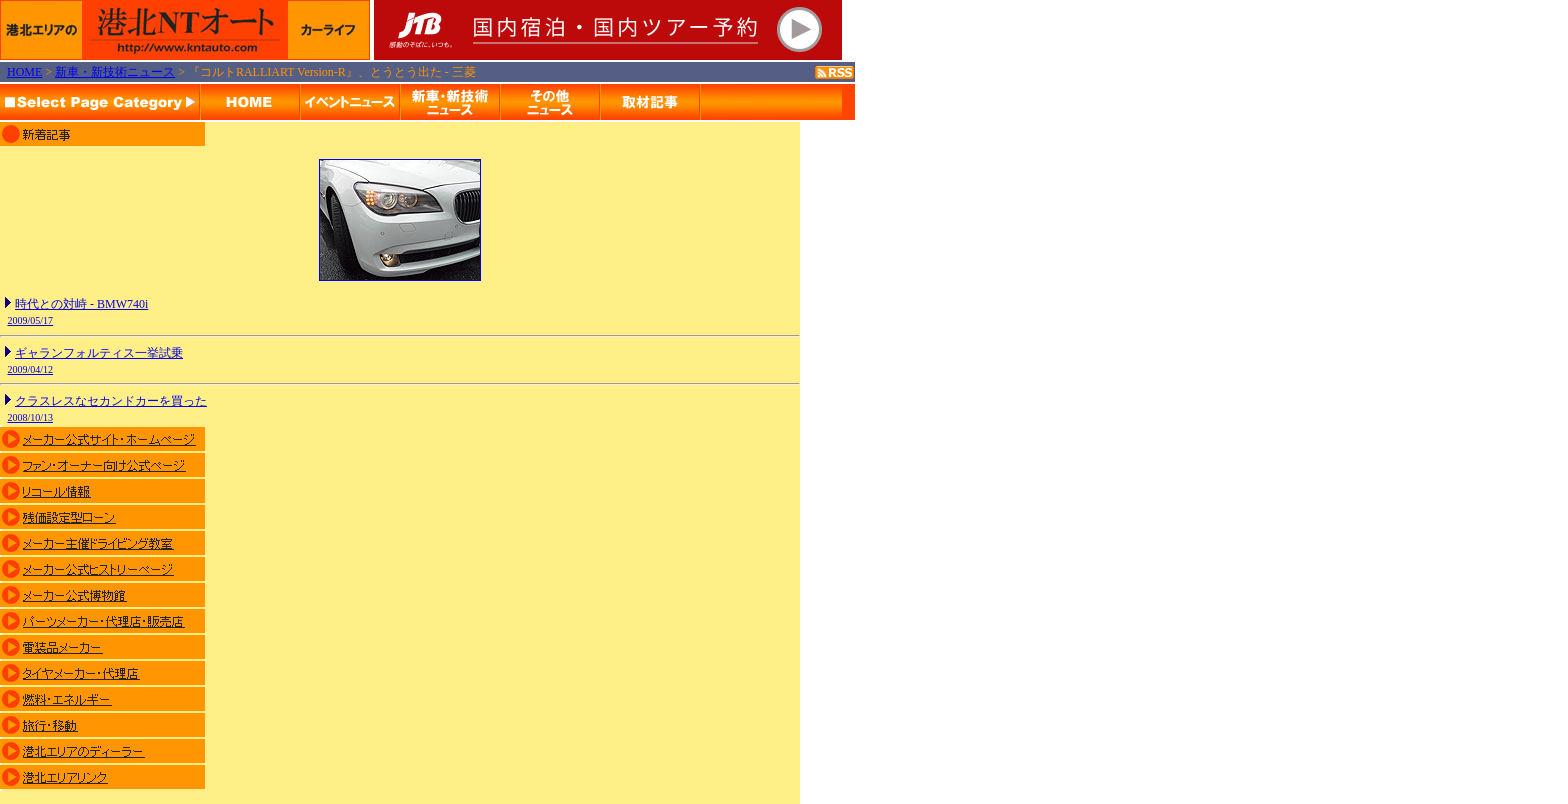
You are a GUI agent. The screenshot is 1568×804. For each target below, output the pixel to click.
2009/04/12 (31, 369)
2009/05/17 (31, 320)
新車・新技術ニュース (115, 72)
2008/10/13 (31, 417)
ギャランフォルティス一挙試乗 (99, 353)
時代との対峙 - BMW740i (81, 304)
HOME (24, 72)
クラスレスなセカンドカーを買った (111, 401)
